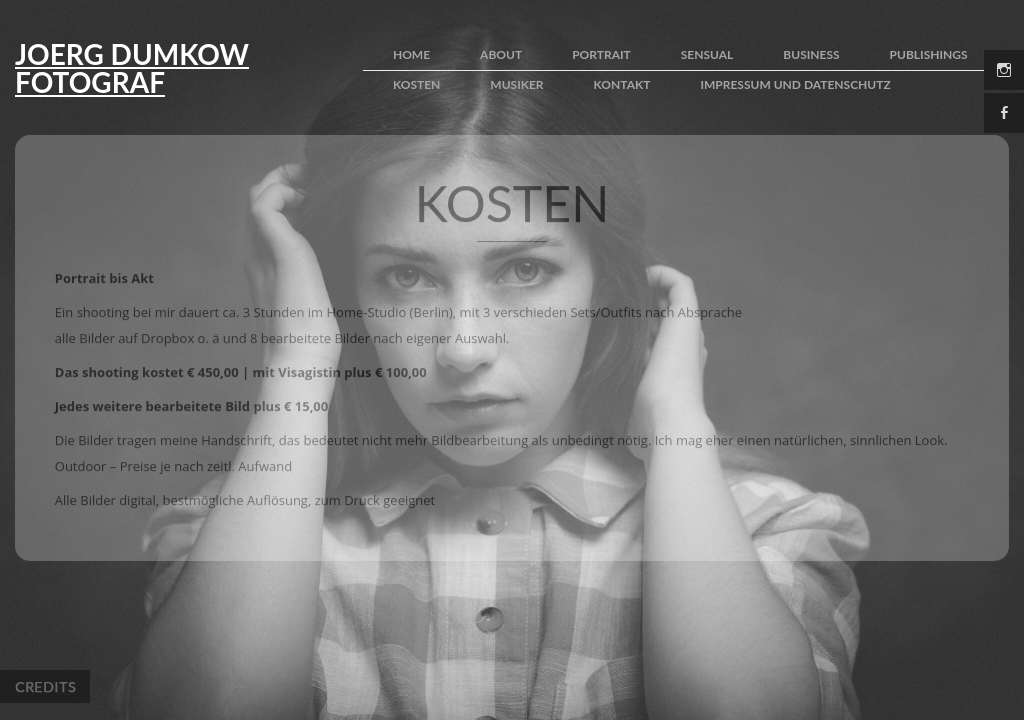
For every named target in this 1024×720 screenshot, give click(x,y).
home (411, 54)
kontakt (622, 84)
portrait (601, 54)
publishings (929, 54)
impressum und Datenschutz (795, 84)
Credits (45, 686)
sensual (707, 54)
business (811, 54)
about (501, 54)
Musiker (516, 84)
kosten (416, 84)
